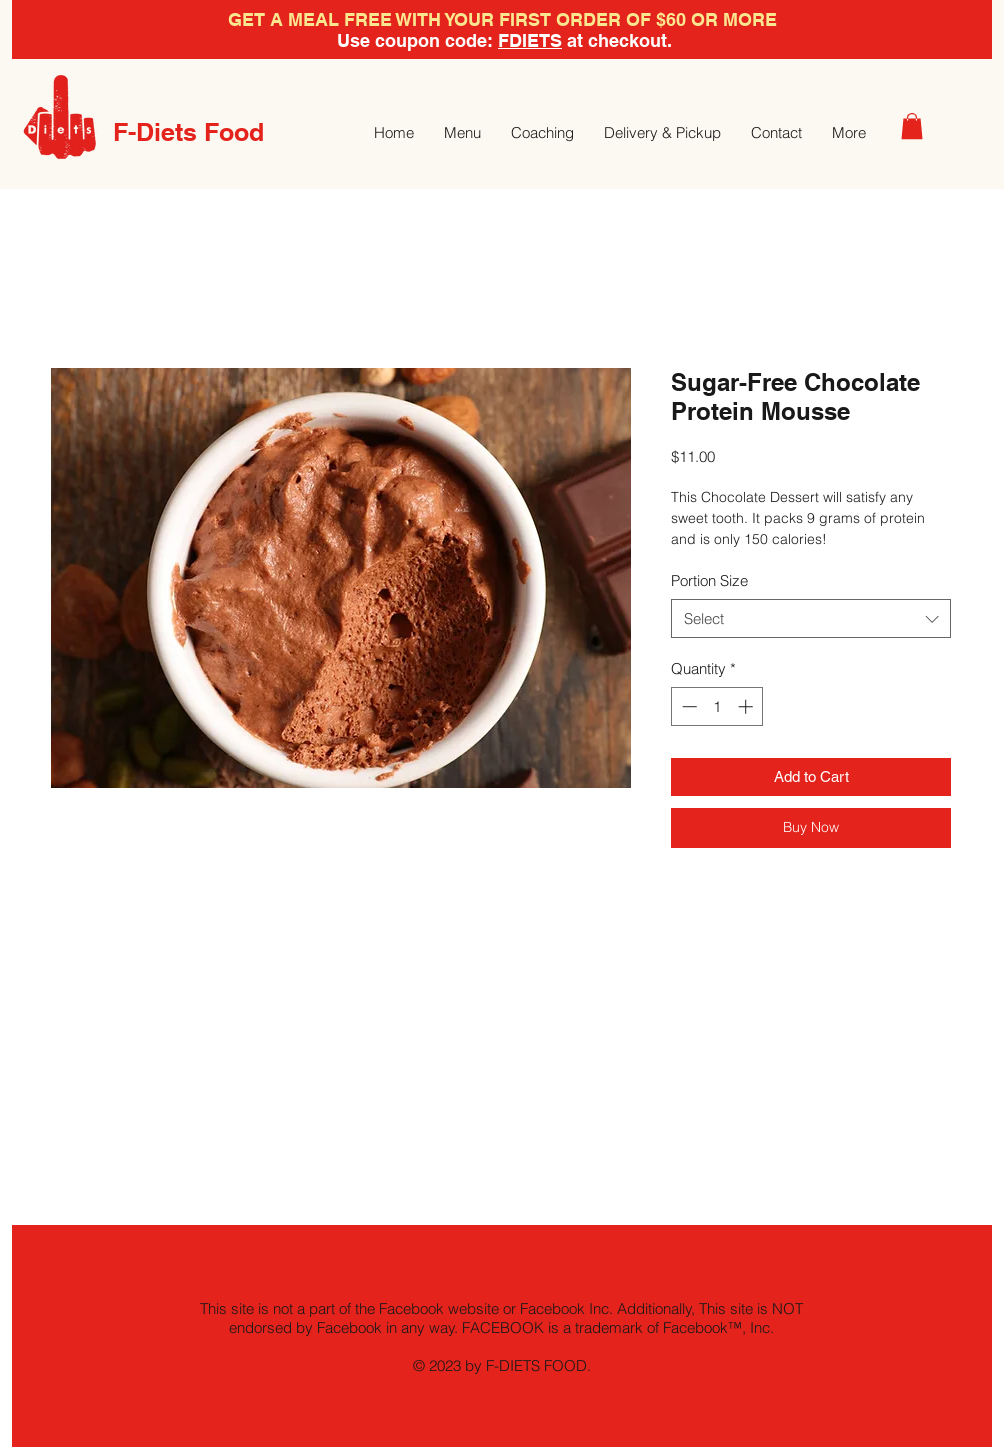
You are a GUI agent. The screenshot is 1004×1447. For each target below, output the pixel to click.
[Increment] (747, 706)
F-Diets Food (188, 132)
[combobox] (811, 618)
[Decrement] (687, 706)
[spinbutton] (717, 706)
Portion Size (709, 580)
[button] (912, 126)
